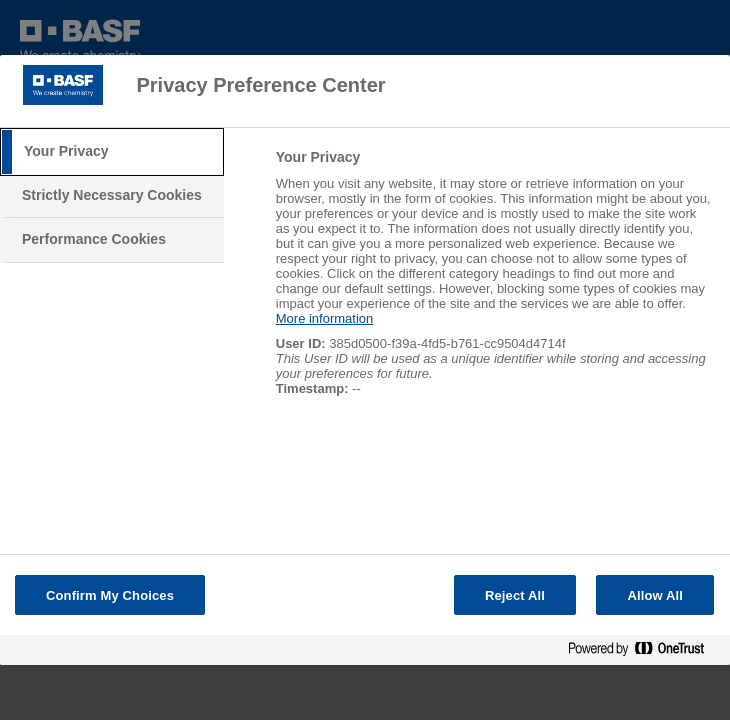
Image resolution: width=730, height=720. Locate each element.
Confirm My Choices (110, 595)
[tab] (112, 152)
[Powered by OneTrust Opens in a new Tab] (644, 652)
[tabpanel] (494, 283)
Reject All (515, 595)
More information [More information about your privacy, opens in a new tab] (325, 318)
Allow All (655, 595)
